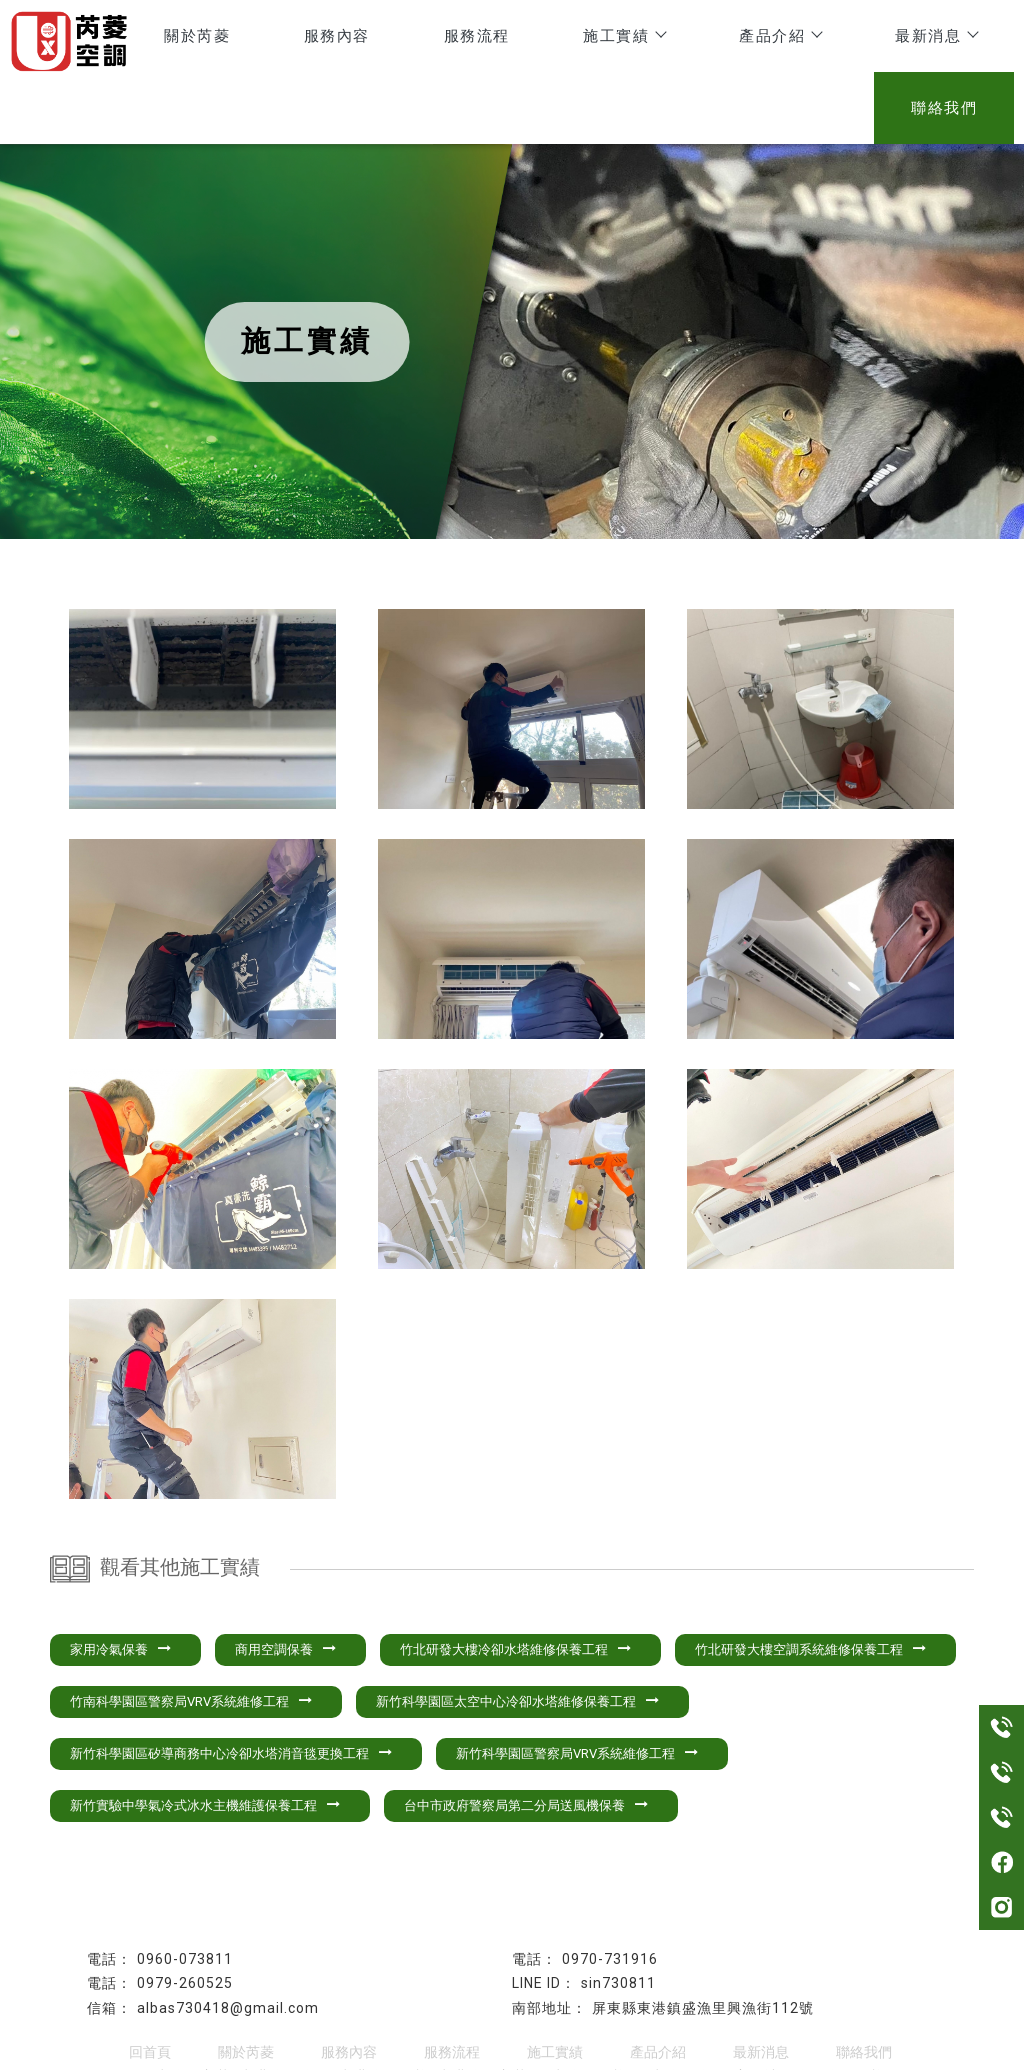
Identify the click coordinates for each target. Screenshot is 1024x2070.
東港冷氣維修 (284, 2012)
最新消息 (817, 39)
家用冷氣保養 (120, 1584)
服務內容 (273, 39)
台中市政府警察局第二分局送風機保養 (526, 1740)
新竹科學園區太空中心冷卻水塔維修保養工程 (517, 1636)
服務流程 (399, 39)
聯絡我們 (951, 39)
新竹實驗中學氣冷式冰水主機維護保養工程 (205, 1740)
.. (582, 2053)
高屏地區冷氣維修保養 (809, 2012)
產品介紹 (675, 39)
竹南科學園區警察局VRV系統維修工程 (191, 1636)
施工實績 (533, 39)
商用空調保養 (285, 1584)
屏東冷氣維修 (680, 2012)
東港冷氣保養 (383, 2012)
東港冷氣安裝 (482, 2012)
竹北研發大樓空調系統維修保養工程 (810, 1584)
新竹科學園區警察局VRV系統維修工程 (577, 1688)
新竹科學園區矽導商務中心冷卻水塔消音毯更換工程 (231, 1688)
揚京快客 (446, 2053)
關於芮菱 (147, 39)
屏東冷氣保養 (581, 2012)
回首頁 (150, 1987)
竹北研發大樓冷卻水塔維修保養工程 (515, 1584)
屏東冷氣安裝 (185, 2012)
